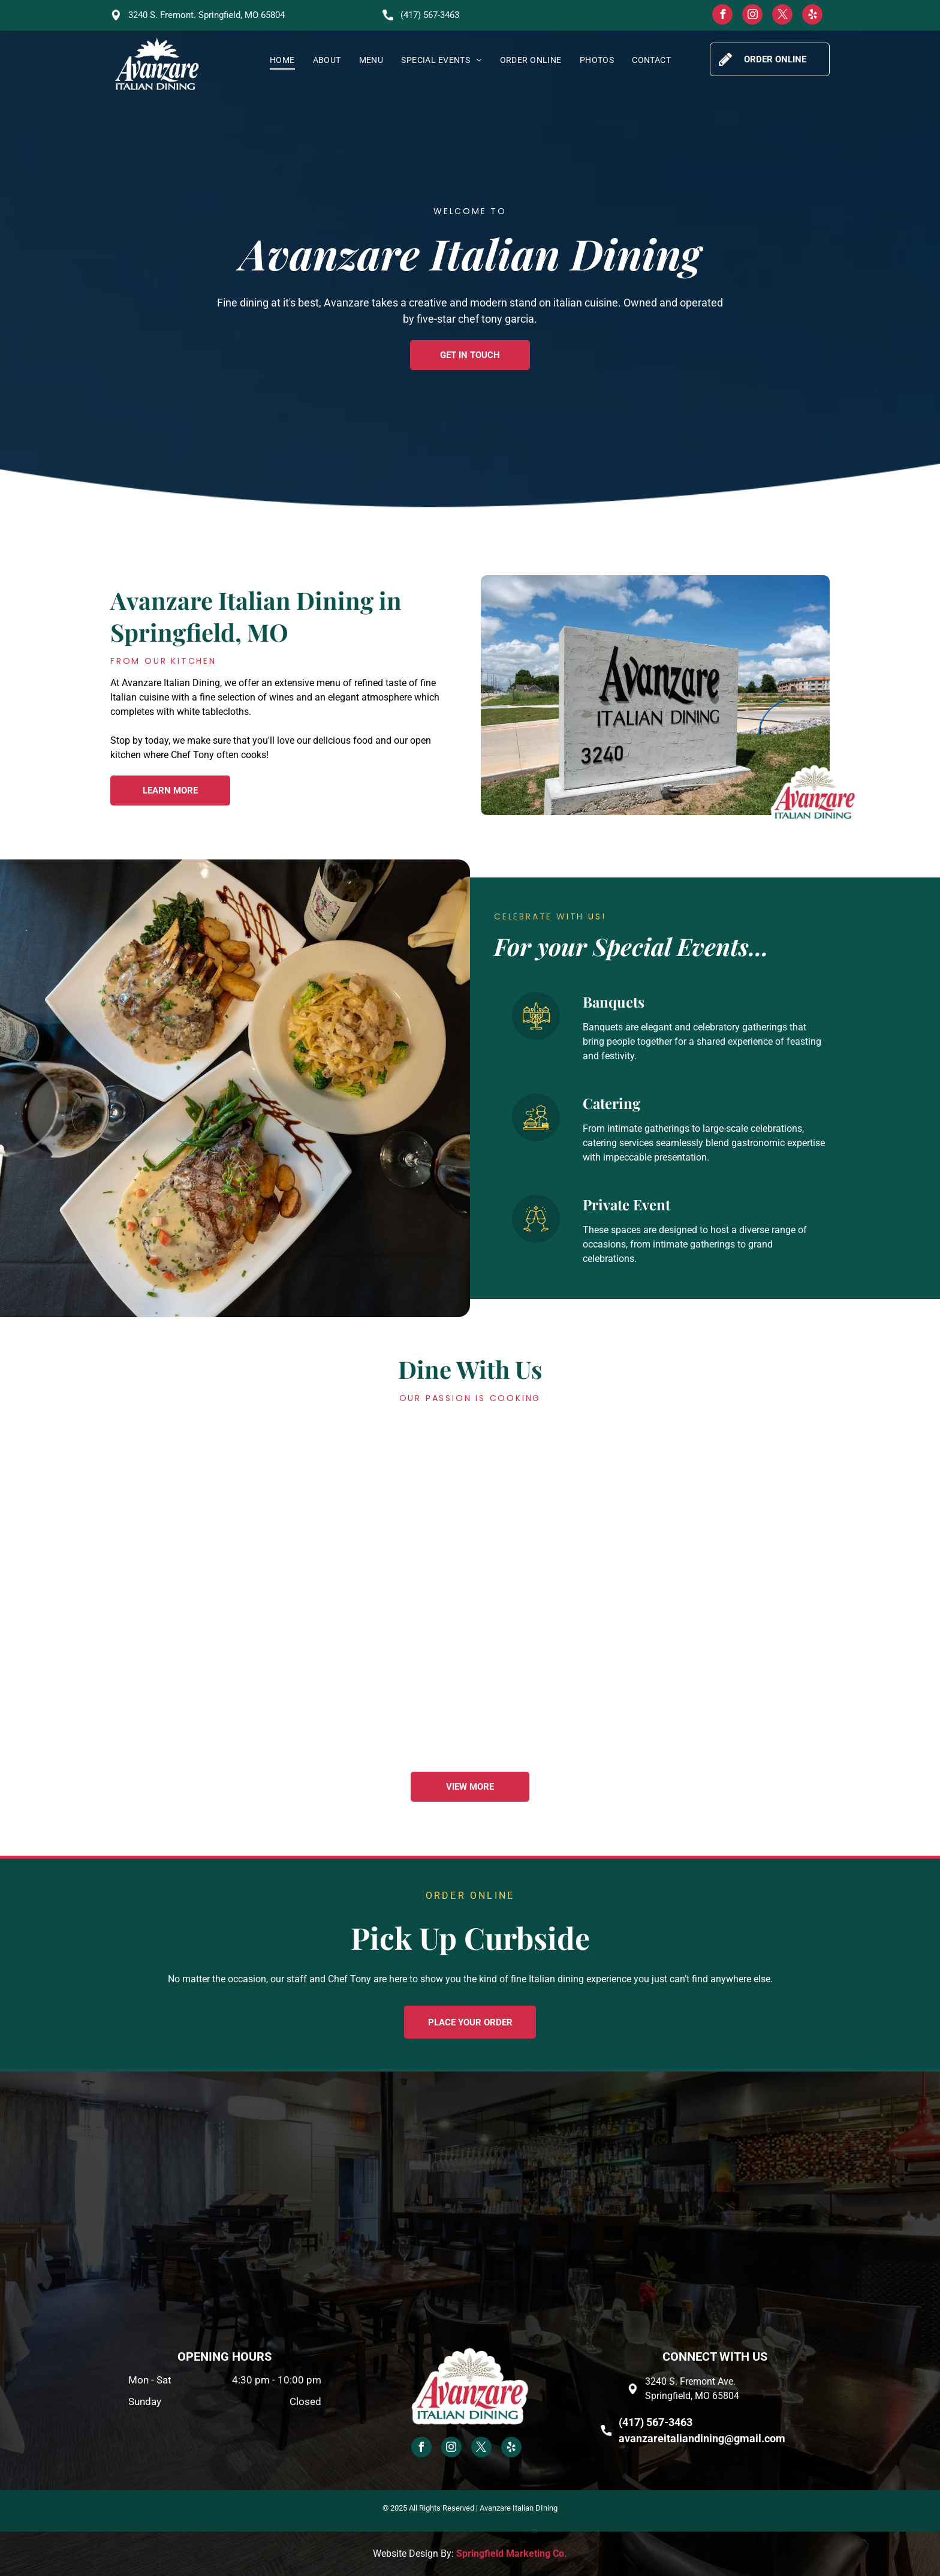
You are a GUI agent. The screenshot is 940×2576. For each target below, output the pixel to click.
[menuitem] (282, 60)
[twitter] (782, 16)
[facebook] (722, 16)
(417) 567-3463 (429, 15)
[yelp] (812, 16)
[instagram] (752, 16)
